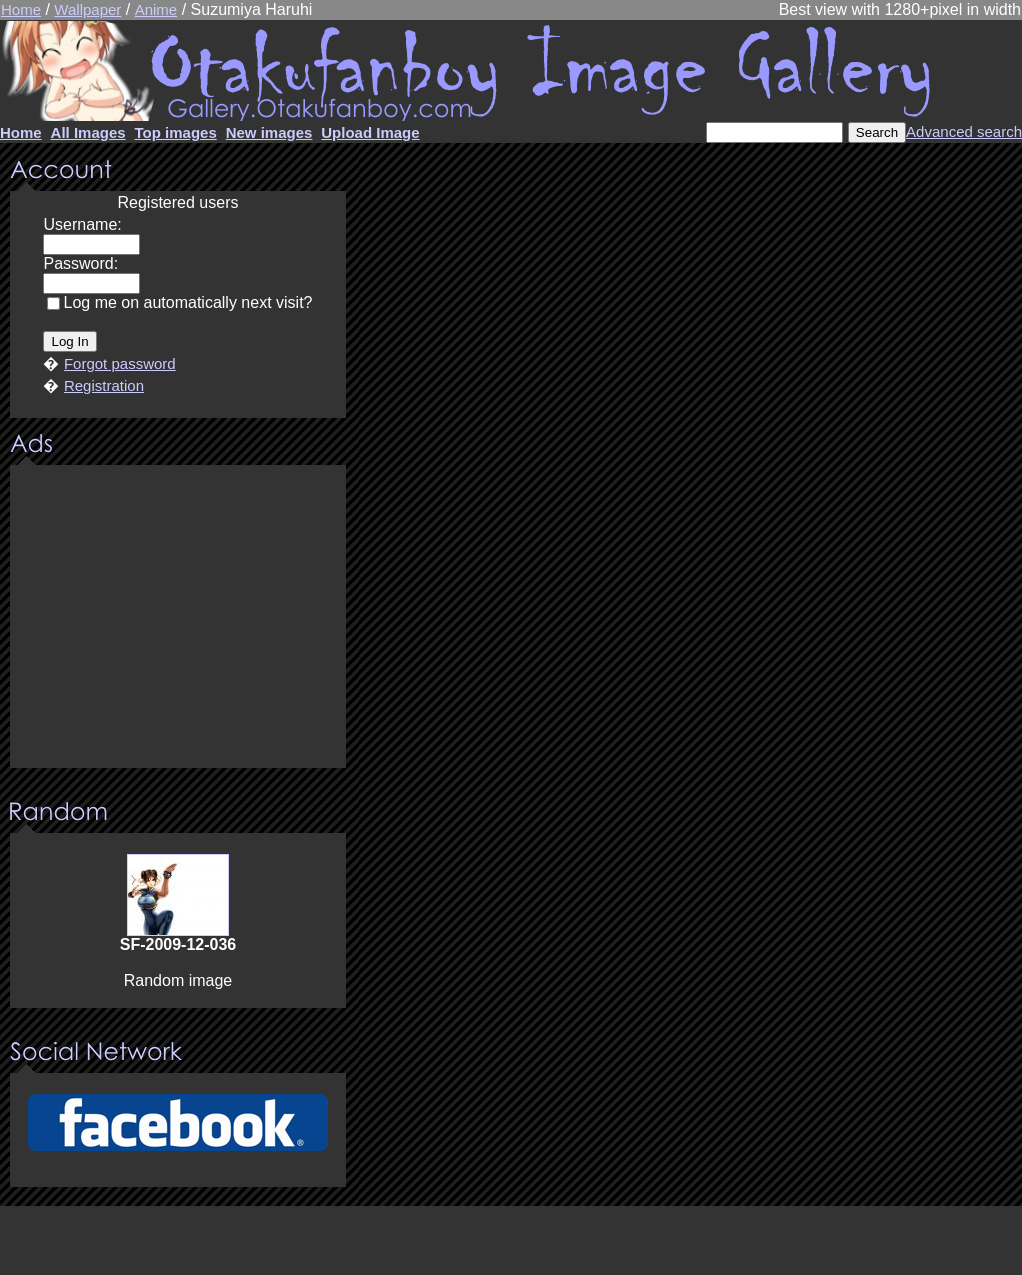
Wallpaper (87, 9)
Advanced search (964, 131)
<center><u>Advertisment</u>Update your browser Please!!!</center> (178, 618)
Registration (104, 385)
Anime (156, 9)
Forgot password (120, 363)
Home (21, 9)
